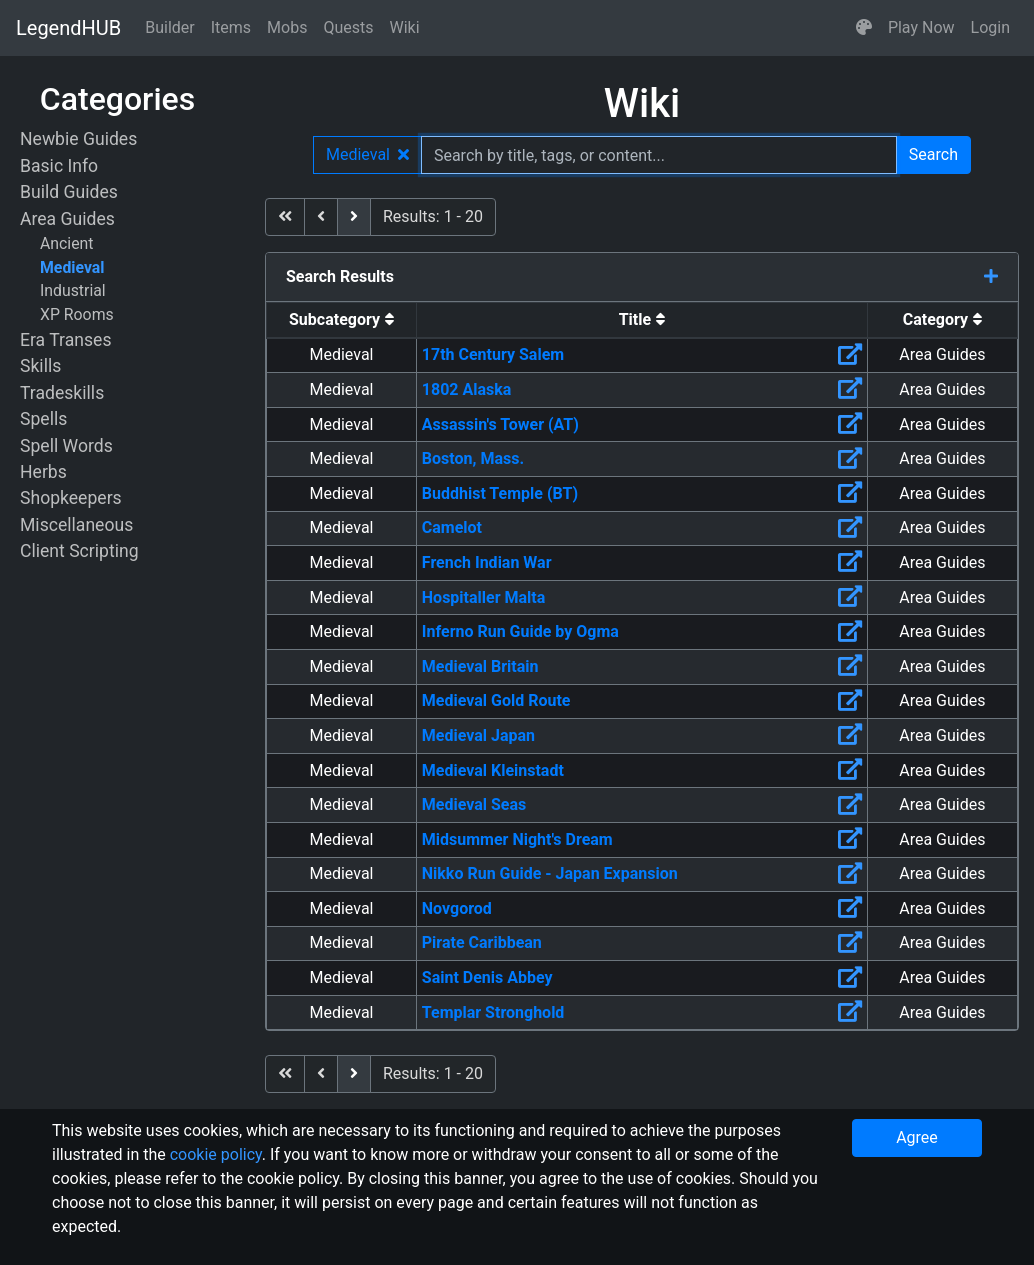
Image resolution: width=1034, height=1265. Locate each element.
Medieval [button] (367, 154)
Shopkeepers (71, 498)
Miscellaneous (76, 525)
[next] (354, 217)
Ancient (67, 243)
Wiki (405, 27)
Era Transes (65, 340)
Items (231, 27)
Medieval (72, 267)
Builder (170, 27)
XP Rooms (77, 314)
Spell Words (66, 446)
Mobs (287, 27)
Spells (43, 419)
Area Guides (67, 219)
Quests (348, 27)
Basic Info (59, 166)
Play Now (921, 27)
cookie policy (216, 1154)
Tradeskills (62, 393)
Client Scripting (79, 551)
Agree (917, 1137)
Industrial (73, 290)
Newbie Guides (78, 139)
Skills (40, 366)
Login (990, 27)
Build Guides (69, 192)
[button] (864, 28)
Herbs (43, 472)
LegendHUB (68, 28)
